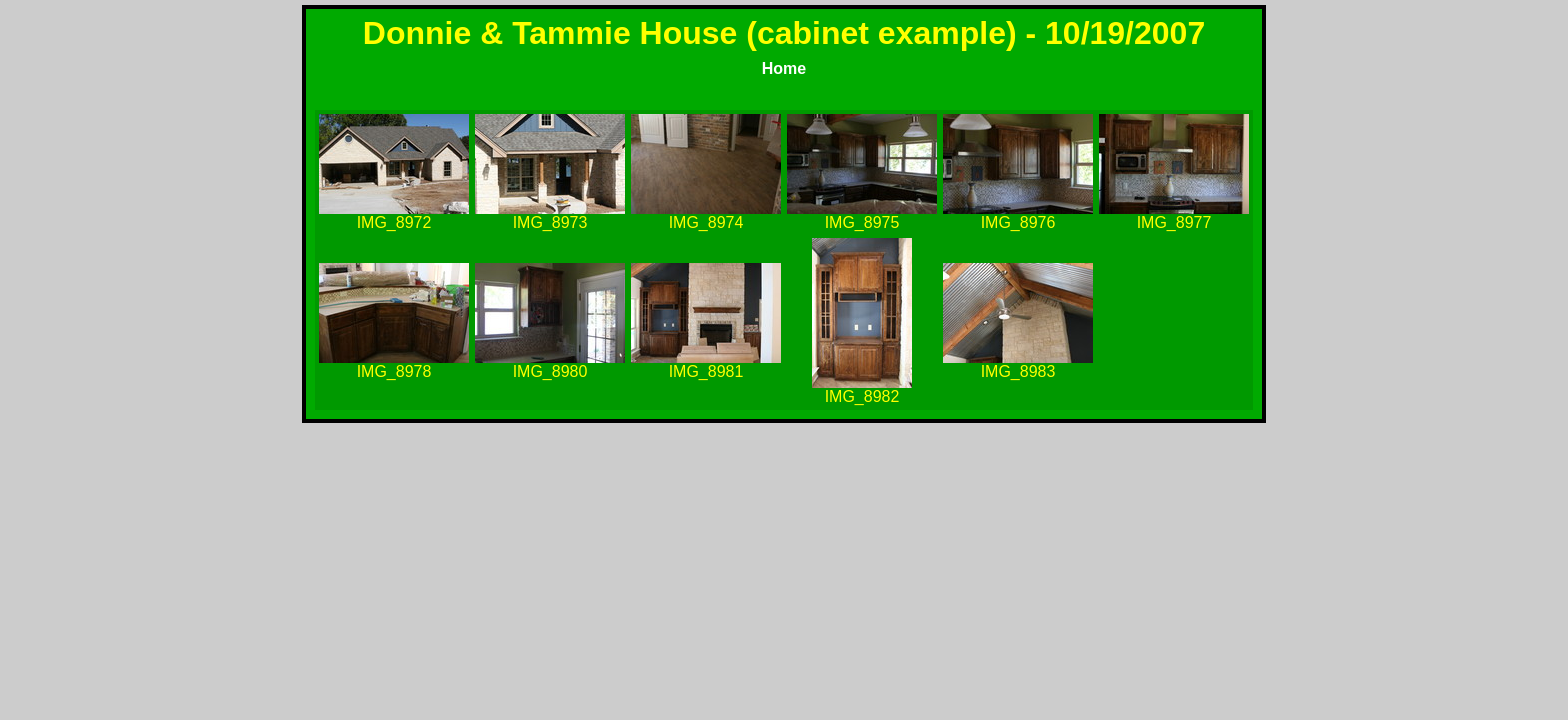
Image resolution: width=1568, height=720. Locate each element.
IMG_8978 (394, 371)
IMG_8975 (862, 222)
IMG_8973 (550, 222)
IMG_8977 (1174, 222)
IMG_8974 (706, 222)
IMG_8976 (1018, 222)
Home (784, 68)
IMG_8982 (862, 396)
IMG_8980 (550, 371)
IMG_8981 (706, 371)
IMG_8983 (1018, 371)
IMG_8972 (394, 222)
